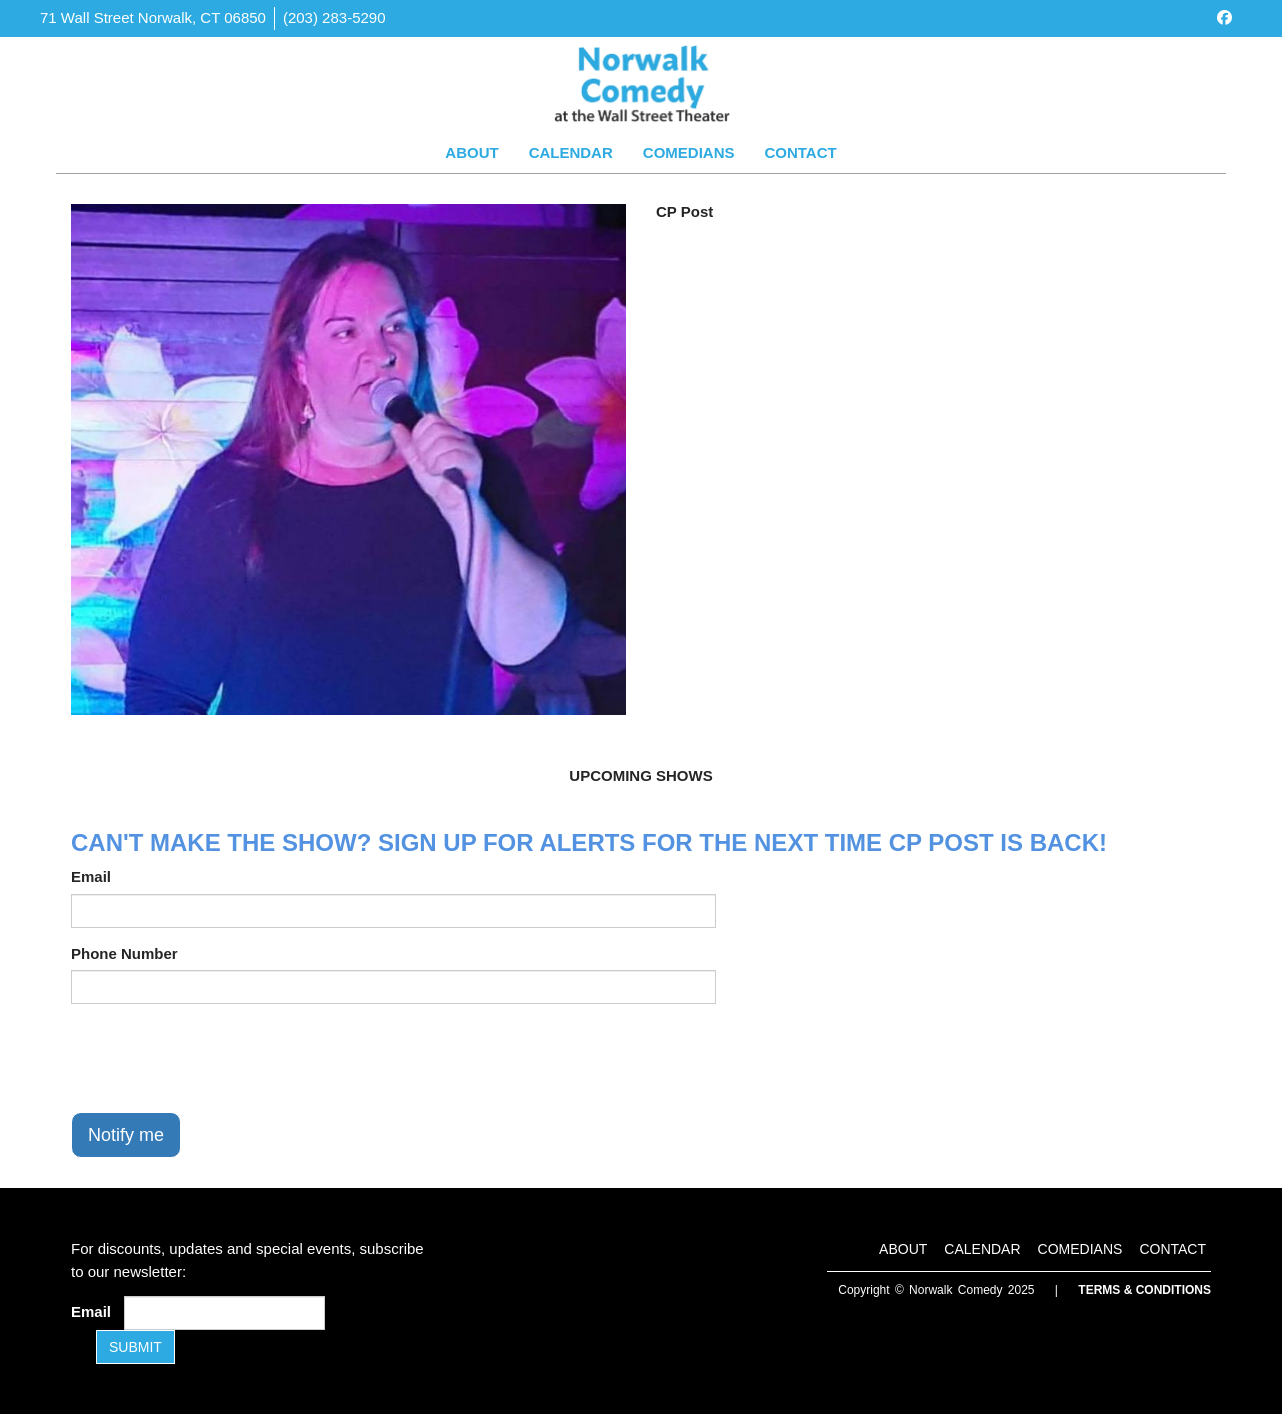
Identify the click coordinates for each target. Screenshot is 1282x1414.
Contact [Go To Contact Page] (800, 152)
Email (91, 876)
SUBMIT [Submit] (135, 1347)
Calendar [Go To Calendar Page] (571, 152)
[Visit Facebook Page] (1224, 17)
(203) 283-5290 (334, 17)
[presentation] (223, 1058)
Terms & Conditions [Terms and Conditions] (1144, 1290)
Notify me (126, 1135)
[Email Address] (224, 1313)
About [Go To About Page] (471, 152)
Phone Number (124, 953)
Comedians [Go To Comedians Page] (689, 152)
